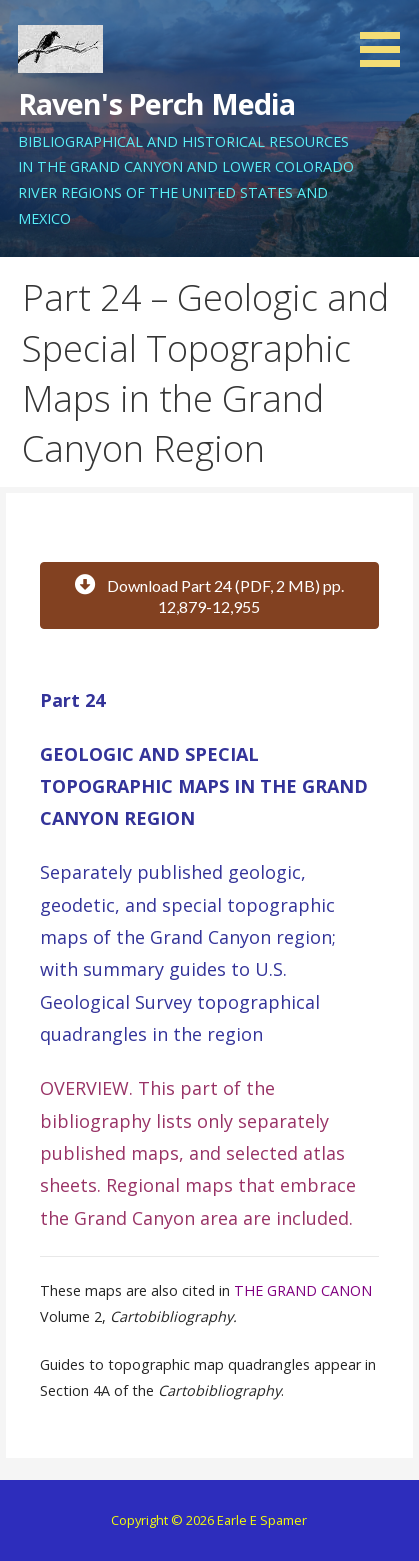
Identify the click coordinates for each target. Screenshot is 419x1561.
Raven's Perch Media (157, 103)
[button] (387, 37)
